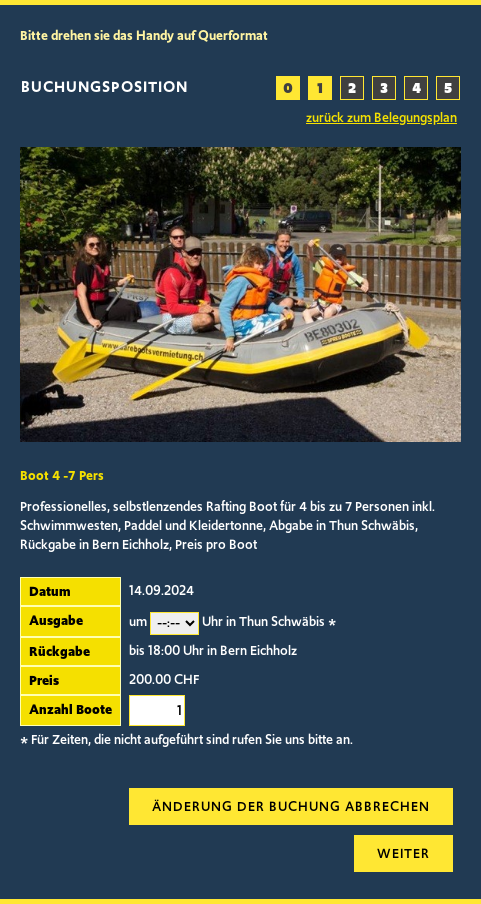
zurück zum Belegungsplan (381, 118)
